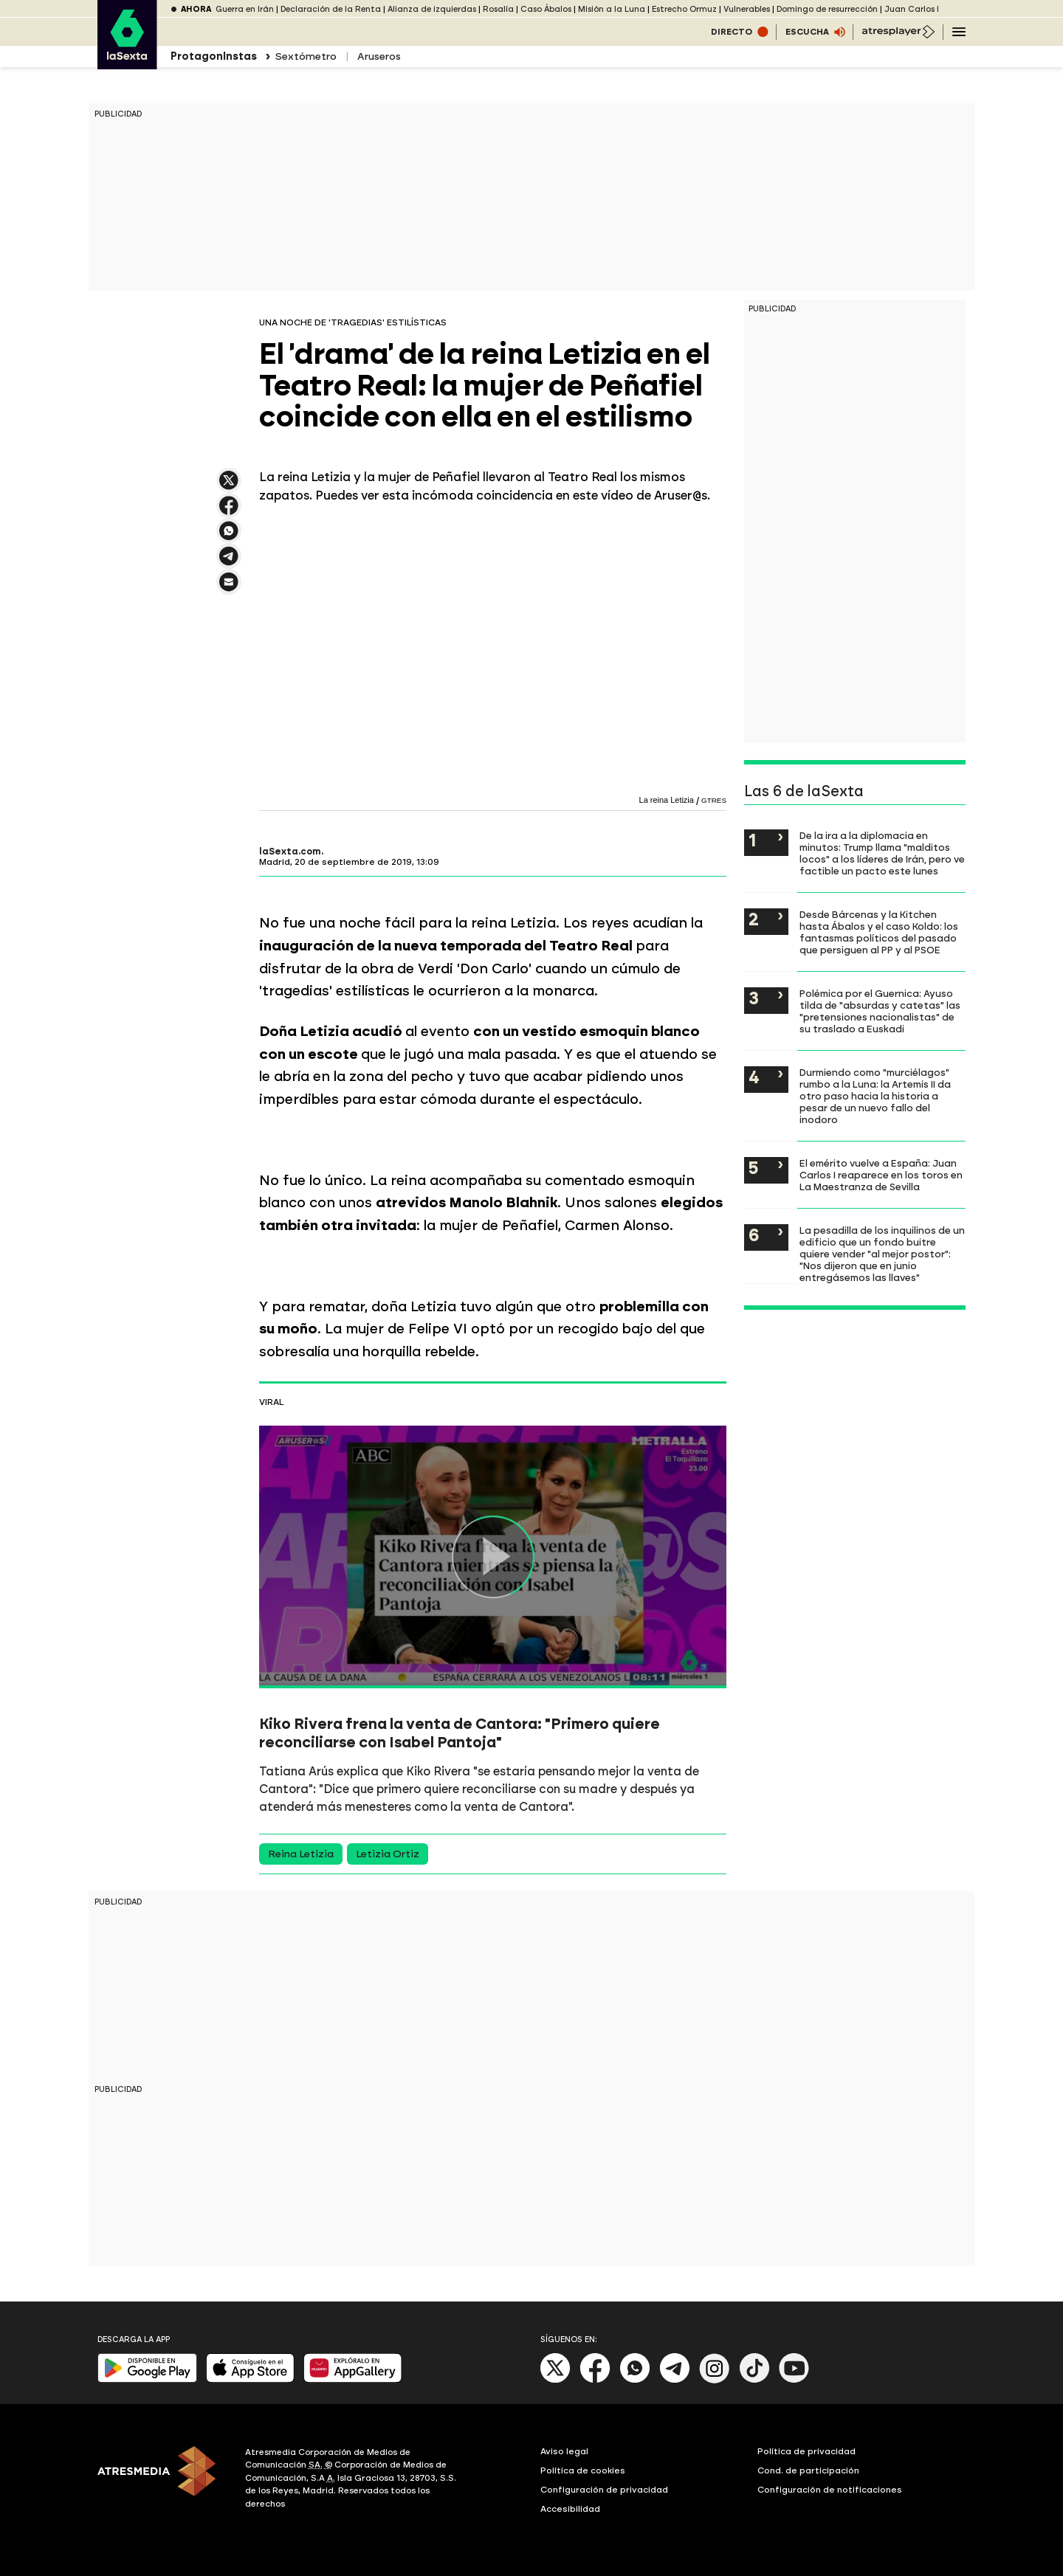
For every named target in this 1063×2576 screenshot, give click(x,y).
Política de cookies (582, 2470)
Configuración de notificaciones (829, 2490)
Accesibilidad (570, 2509)
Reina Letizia (301, 1854)
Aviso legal (564, 2451)
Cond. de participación (808, 2470)
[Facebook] (594, 2380)
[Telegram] (674, 2380)
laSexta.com (290, 851)
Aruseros (379, 56)
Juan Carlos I (911, 9)
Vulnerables (746, 9)
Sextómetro (306, 56)
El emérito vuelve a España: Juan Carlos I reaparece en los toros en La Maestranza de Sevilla (881, 1174)
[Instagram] (714, 2380)
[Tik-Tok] (754, 2380)
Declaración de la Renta (331, 9)
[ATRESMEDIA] (162, 2480)
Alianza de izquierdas (432, 9)
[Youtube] (794, 2380)
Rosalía (498, 9)
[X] (555, 2380)
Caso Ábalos (545, 9)
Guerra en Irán (245, 9)
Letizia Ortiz (387, 1854)
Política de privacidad (806, 2451)
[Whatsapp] (634, 2380)
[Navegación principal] (959, 31)
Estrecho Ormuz (684, 9)
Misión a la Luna (611, 9)
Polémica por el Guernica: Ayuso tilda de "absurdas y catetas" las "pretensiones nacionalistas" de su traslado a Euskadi (879, 1011)
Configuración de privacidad (604, 2490)
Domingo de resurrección (827, 9)
